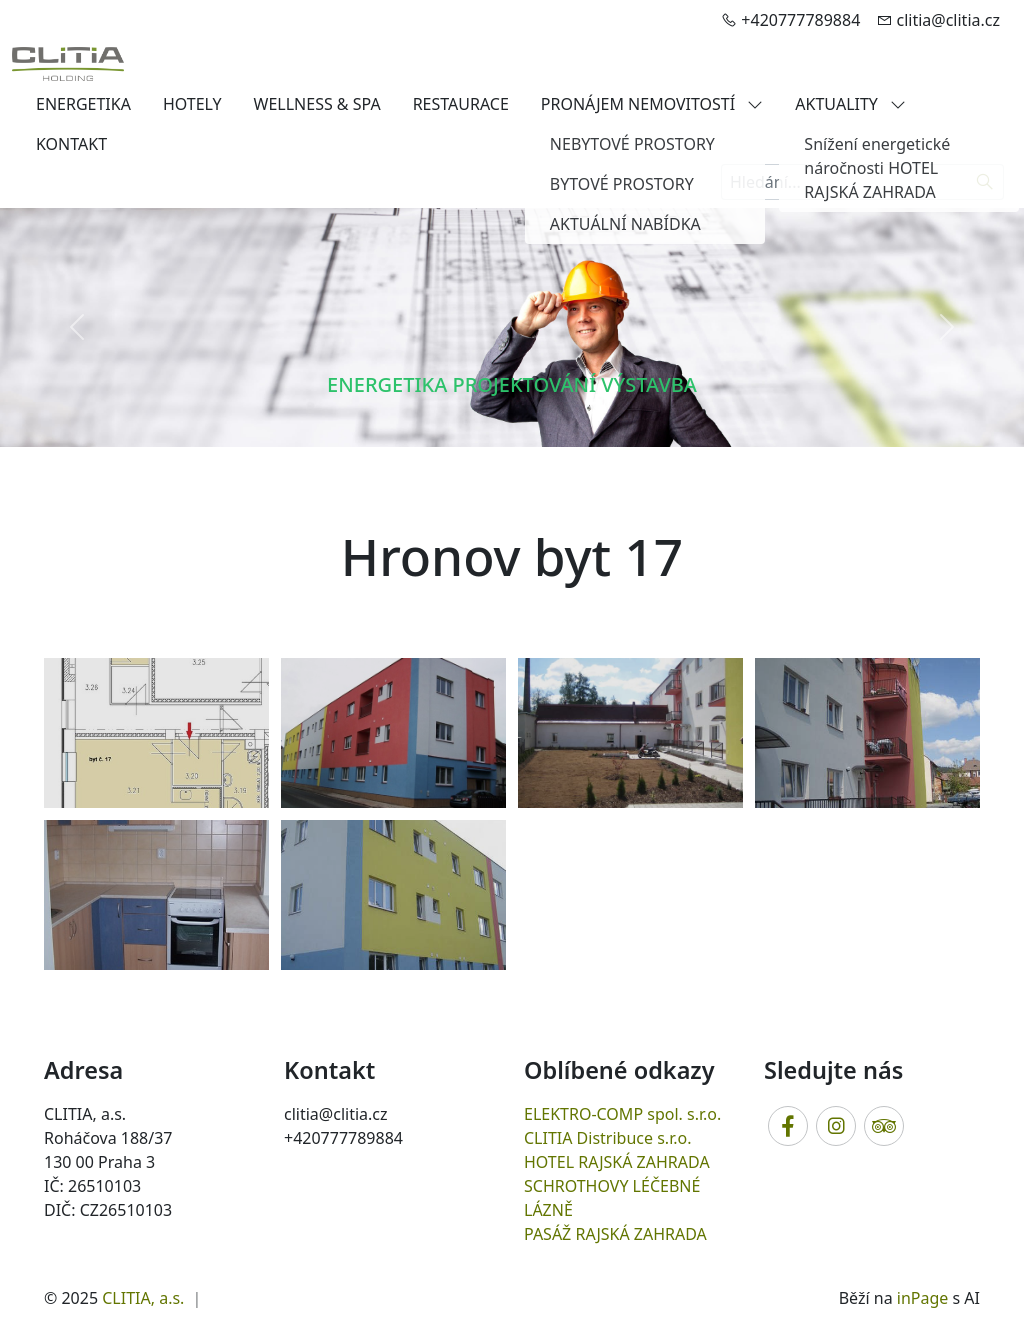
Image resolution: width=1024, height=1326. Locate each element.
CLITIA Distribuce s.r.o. (607, 1138)
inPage (923, 1298)
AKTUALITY (850, 104)
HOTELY (192, 104)
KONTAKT (71, 144)
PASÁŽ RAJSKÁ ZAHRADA (615, 1234)
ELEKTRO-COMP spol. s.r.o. (622, 1114)
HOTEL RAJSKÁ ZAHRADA (617, 1162)
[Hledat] (985, 182)
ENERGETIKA (83, 104)
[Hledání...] (844, 182)
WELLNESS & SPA (317, 104)
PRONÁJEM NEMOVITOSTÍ (652, 104)
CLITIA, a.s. (143, 1298)
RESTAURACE (461, 104)
